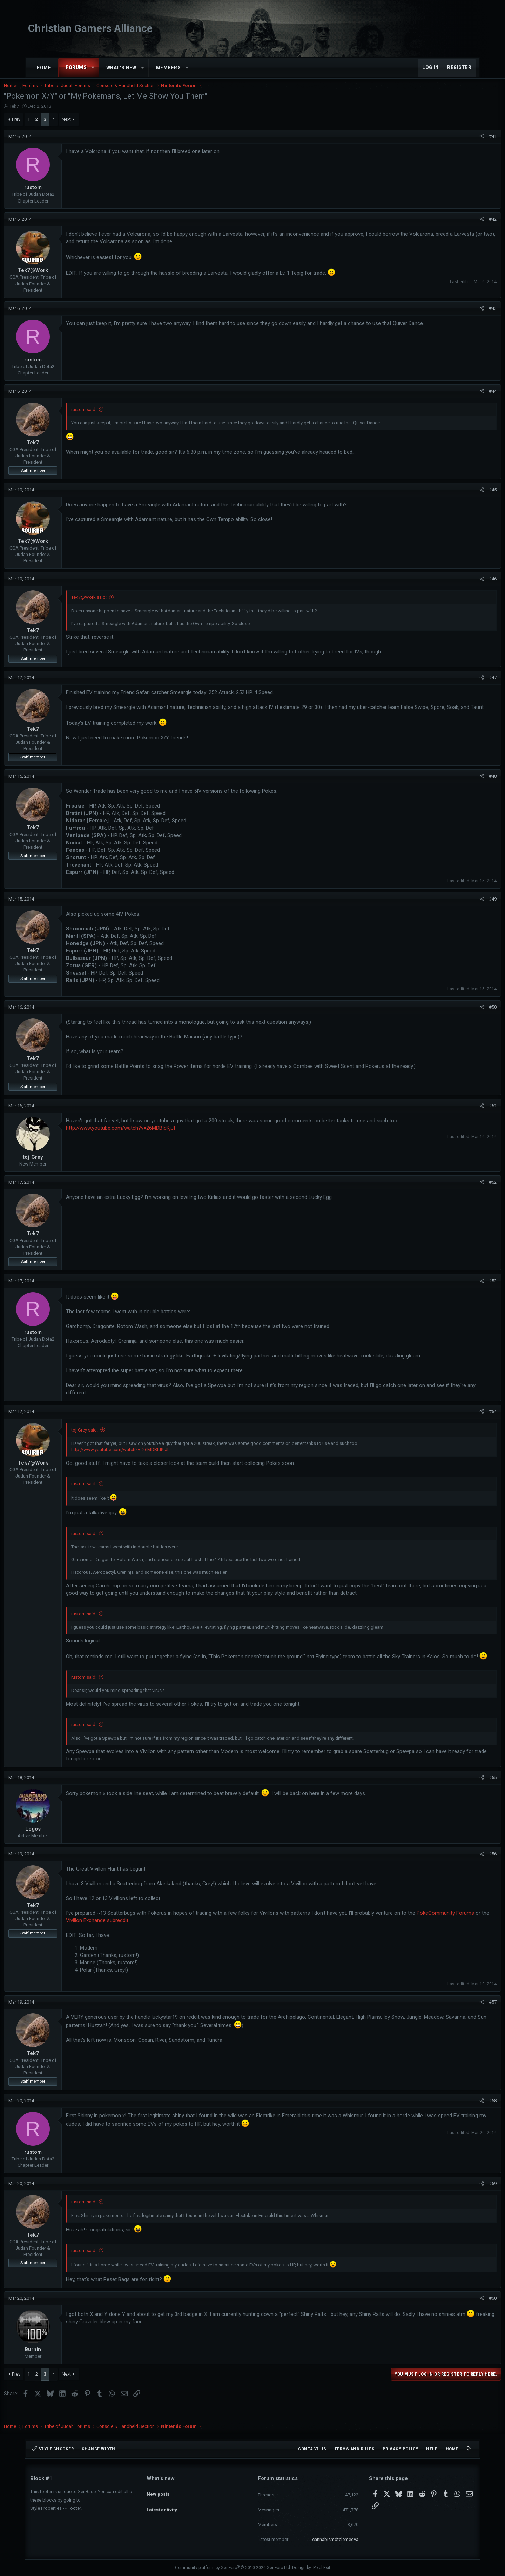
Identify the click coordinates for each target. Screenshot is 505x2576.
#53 (466, 1287)
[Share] (455, 143)
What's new (121, 68)
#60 (466, 2312)
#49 (466, 906)
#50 (466, 1014)
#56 (466, 1868)
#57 (466, 2016)
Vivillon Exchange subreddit (197, 1935)
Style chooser (53, 2448)
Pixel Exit (321, 2567)
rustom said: (110, 416)
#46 (466, 586)
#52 (466, 1189)
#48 (466, 783)
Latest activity (162, 2503)
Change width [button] (98, 2448)
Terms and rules (354, 2448)
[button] (93, 68)
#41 (466, 143)
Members (168, 68)
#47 (466, 684)
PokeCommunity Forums (121, 1935)
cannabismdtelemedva (335, 2539)
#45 (466, 496)
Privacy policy (400, 2448)
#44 (466, 398)
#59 (466, 2197)
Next (92, 126)
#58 (466, 2115)
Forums (76, 67)
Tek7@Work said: (115, 604)
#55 (466, 1791)
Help (432, 2448)
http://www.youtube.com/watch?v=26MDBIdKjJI (146, 1135)
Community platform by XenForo (233, 2567)
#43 (466, 315)
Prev (42, 126)
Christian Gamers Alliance (90, 28)
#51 (466, 1112)
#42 (466, 226)
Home (43, 68)
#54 (466, 1418)
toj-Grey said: (110, 1437)
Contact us (312, 2448)
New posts (158, 2490)
